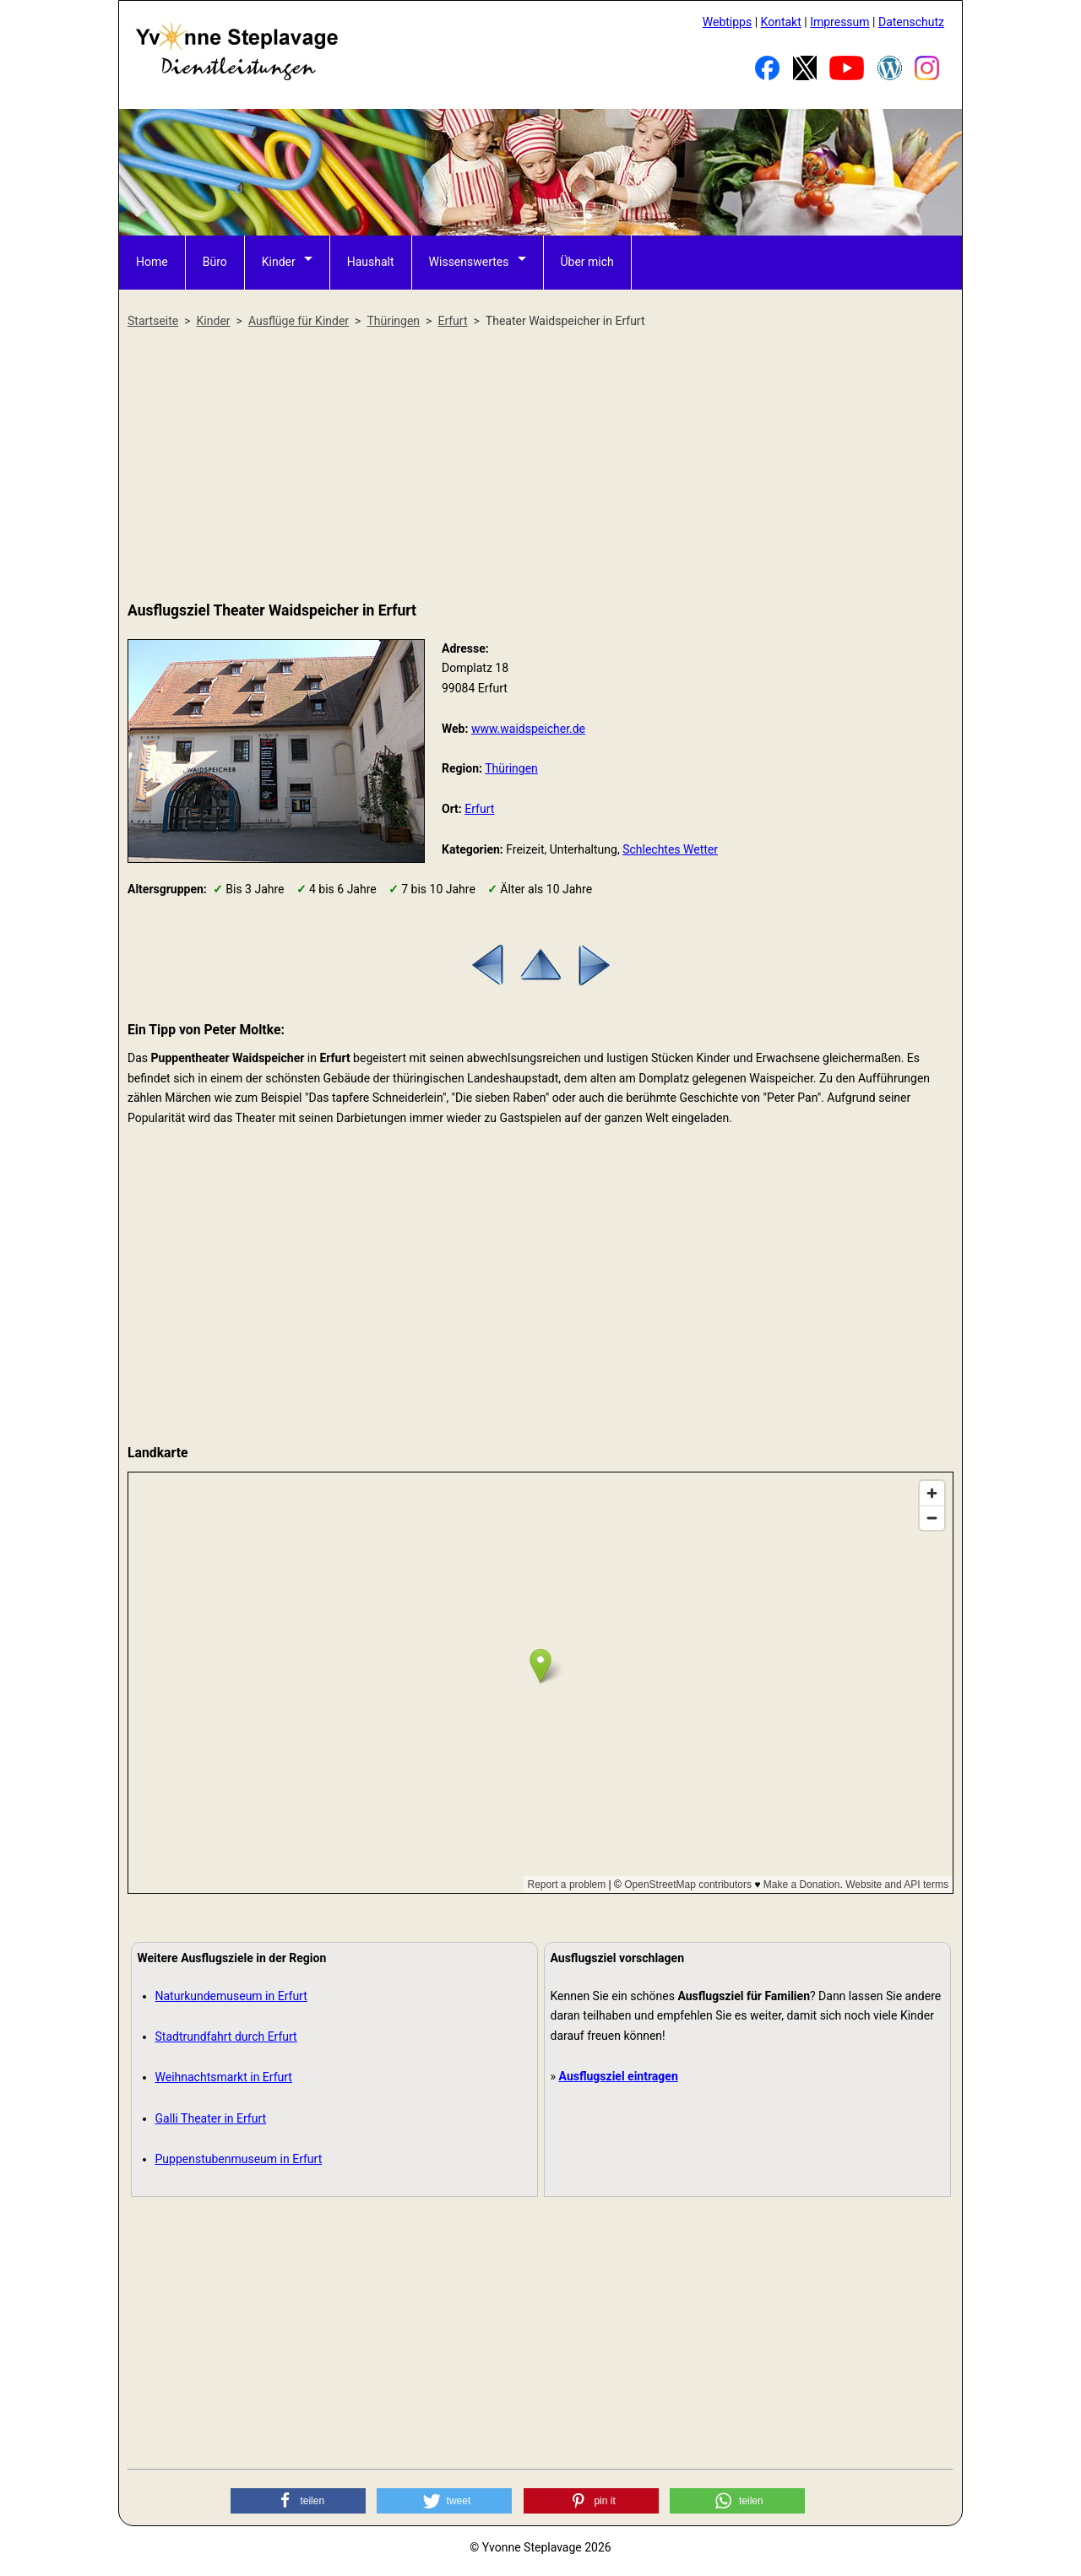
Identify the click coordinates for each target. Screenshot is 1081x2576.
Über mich (587, 261)
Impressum (839, 22)
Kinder (279, 261)
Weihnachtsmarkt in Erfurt (223, 2077)
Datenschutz (911, 22)
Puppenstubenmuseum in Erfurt (239, 2159)
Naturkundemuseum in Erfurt (231, 1996)
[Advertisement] (540, 466)
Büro (215, 261)
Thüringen (511, 768)
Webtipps (727, 22)
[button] (298, 2501)
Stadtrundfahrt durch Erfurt (226, 2036)
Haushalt (370, 261)
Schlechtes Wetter (670, 849)
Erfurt (479, 809)
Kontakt (781, 22)
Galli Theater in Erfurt (211, 2118)
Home (152, 261)
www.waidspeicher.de (528, 728)
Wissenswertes (469, 261)
